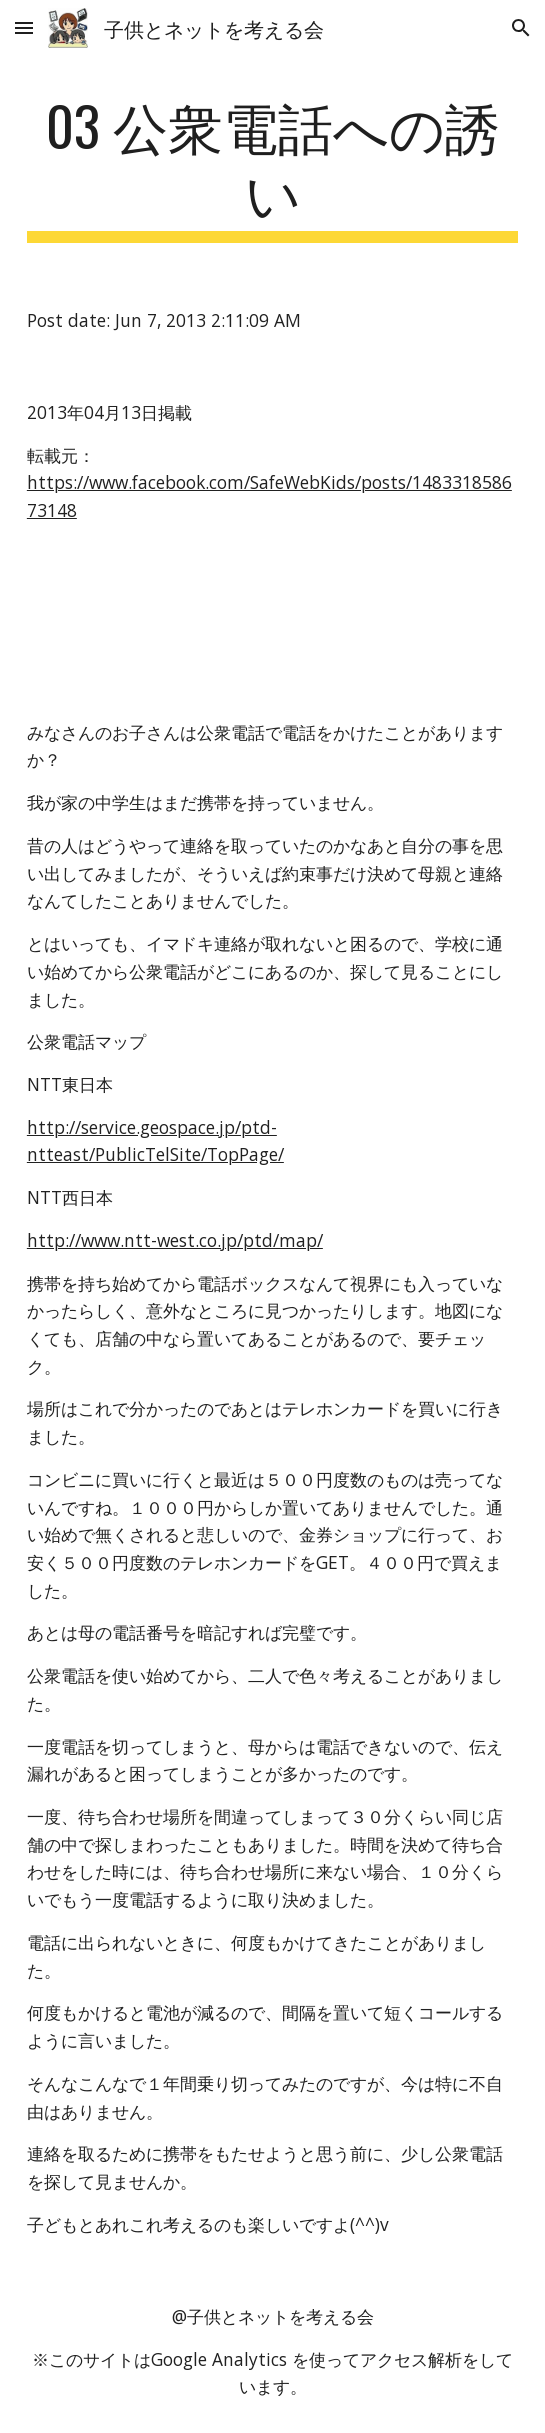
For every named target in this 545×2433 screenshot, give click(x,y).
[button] (24, 27)
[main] (272, 167)
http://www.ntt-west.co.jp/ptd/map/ (175, 1240)
